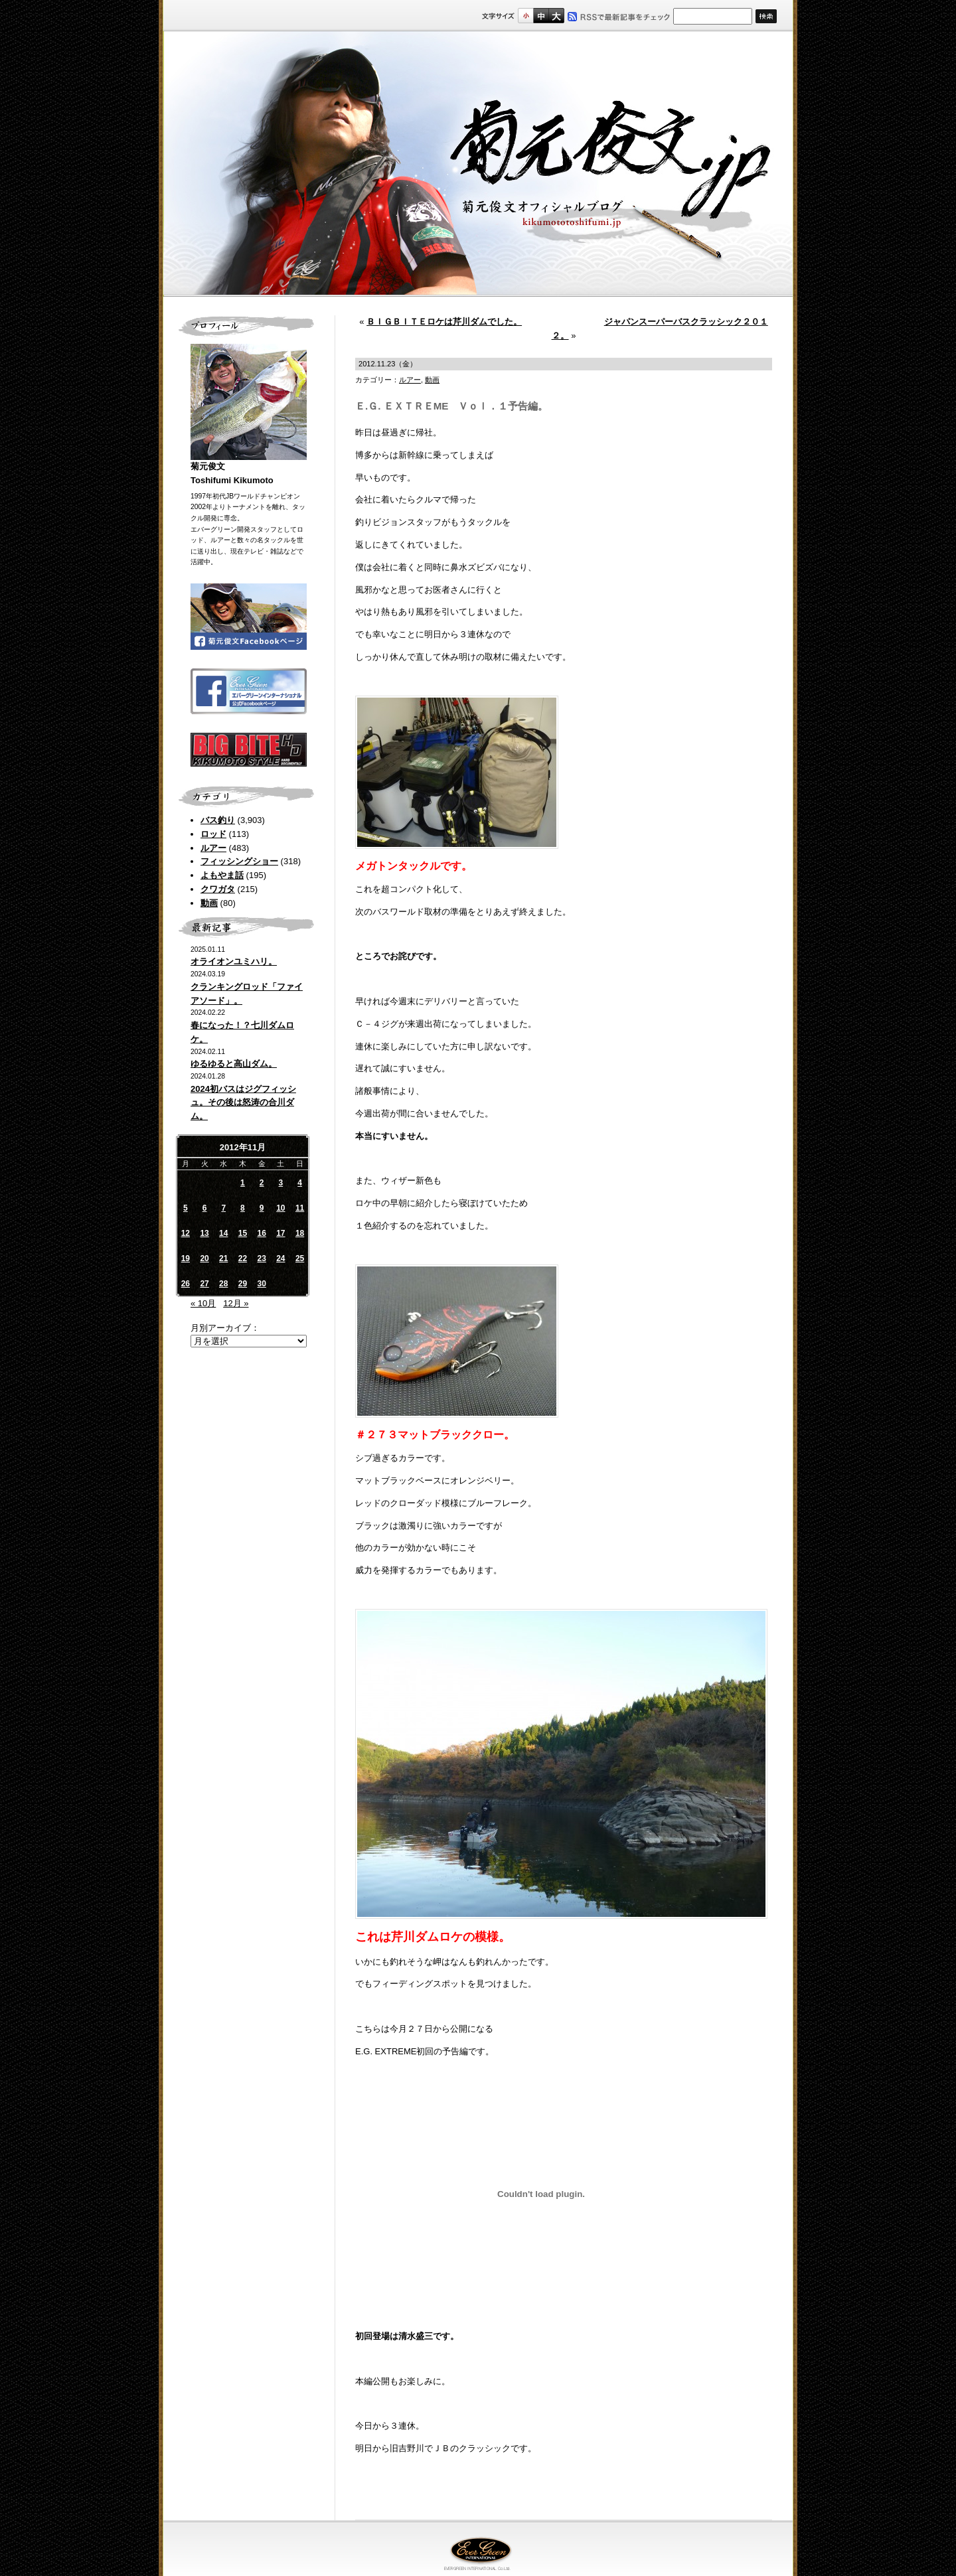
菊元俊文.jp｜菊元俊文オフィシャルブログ (478, 164)
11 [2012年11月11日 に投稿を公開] (299, 1208)
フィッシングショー (239, 861)
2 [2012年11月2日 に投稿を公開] (262, 1182)
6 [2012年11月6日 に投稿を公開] (204, 1208)
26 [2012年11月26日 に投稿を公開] (185, 1283)
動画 (209, 903)
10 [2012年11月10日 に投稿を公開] (280, 1208)
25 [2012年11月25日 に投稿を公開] (299, 1258)
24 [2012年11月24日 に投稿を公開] (280, 1258)
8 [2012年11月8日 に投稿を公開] (242, 1208)
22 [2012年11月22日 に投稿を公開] (242, 1258)
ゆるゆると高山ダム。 (234, 1064)
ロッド (213, 834)
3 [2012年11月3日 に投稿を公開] (281, 1182)
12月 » (235, 1303)
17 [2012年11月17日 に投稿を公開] (280, 1233)
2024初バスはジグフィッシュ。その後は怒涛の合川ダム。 (243, 1103)
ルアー (213, 848)
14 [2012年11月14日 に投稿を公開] (223, 1233)
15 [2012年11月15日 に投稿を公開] (242, 1233)
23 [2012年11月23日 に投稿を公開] (261, 1258)
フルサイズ (556, 15)
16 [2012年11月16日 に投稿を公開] (261, 1233)
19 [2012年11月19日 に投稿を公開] (185, 1258)
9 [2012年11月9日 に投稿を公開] (262, 1208)
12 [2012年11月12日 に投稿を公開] (185, 1233)
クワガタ (217, 889)
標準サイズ (525, 15)
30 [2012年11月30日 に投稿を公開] (261, 1283)
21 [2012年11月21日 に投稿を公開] (223, 1258)
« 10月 (203, 1303)
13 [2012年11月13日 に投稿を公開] (204, 1233)
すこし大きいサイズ (540, 15)
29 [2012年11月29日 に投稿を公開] (242, 1283)
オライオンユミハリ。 (234, 961)
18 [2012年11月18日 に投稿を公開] (299, 1233)
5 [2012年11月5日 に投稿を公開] (185, 1208)
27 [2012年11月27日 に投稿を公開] (204, 1283)
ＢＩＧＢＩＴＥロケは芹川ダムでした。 (444, 322)
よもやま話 (222, 875)
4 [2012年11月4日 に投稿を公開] (299, 1182)
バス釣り (217, 820)
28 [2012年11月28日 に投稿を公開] (223, 1283)
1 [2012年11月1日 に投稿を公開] (242, 1182)
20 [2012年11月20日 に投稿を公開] (204, 1258)
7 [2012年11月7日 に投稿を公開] (223, 1208)
